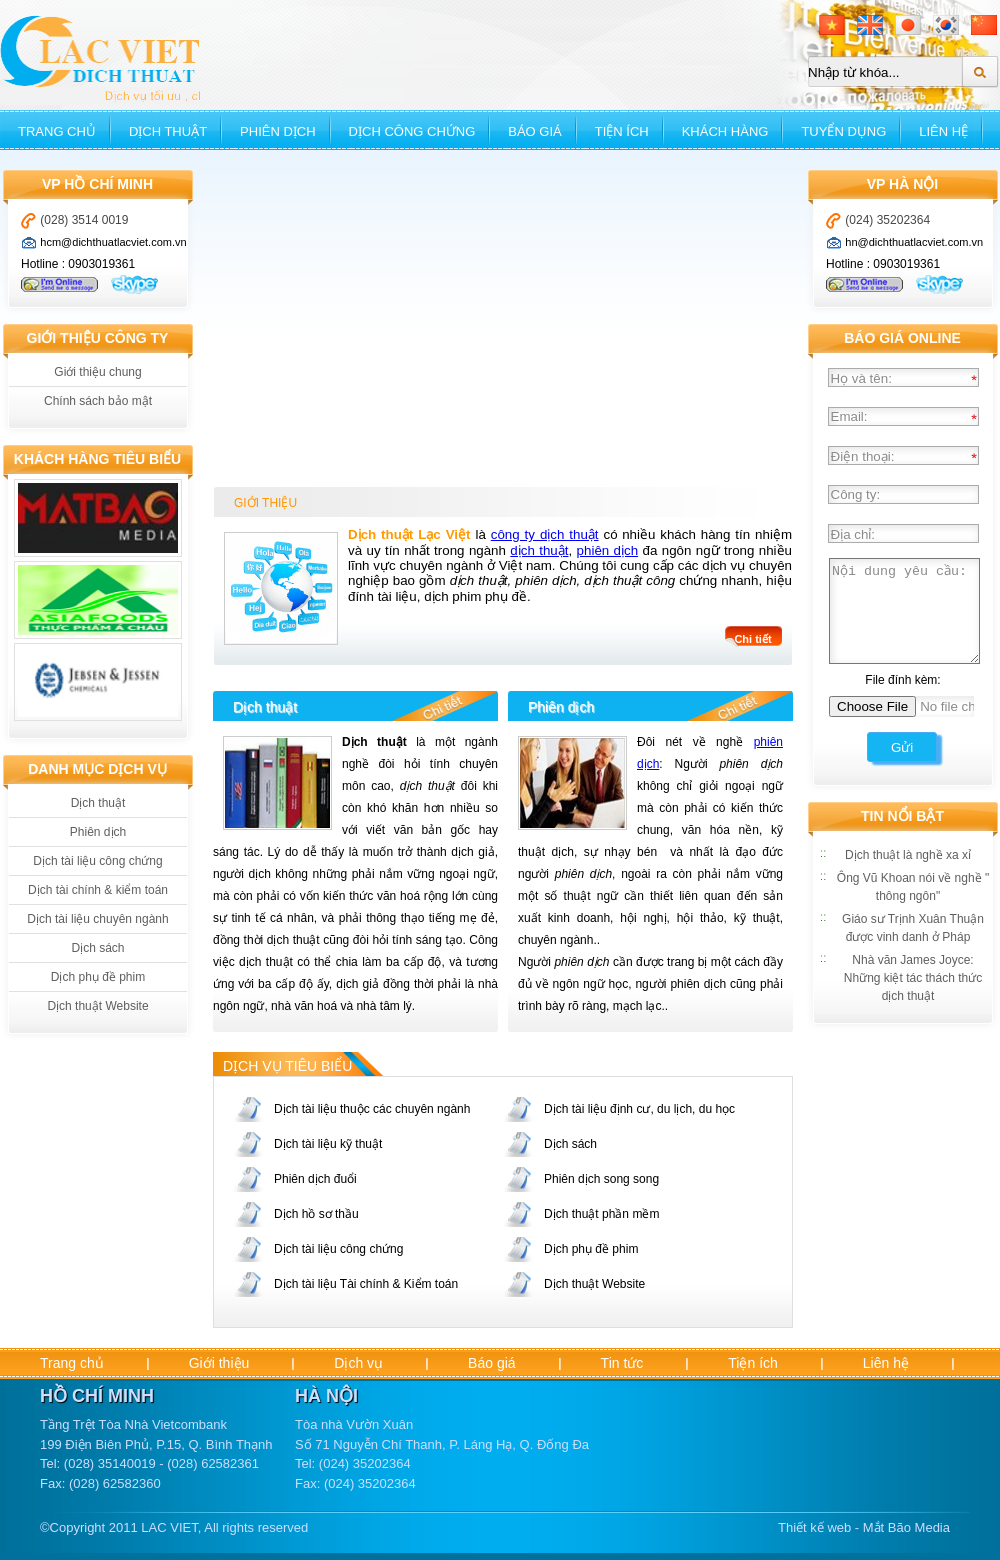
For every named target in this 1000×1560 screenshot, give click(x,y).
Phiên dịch (278, 131)
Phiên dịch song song (601, 1179)
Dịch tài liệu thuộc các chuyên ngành (372, 1109)
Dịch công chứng (412, 131)
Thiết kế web (814, 1527)
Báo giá (534, 131)
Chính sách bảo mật (98, 401)
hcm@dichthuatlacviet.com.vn (113, 242)
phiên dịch (608, 550)
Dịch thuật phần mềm (601, 1214)
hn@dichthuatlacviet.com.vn (914, 242)
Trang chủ (57, 131)
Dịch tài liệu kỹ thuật (328, 1144)
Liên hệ (943, 131)
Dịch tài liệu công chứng (97, 861)
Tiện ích (622, 131)
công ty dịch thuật (545, 534)
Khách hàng (725, 131)
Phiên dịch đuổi (315, 1179)
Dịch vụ (358, 1363)
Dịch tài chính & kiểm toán (98, 890)
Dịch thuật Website (97, 1006)
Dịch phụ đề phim (98, 977)
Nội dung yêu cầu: (904, 611)
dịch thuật (539, 550)
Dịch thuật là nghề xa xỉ (908, 855)
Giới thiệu (219, 1363)
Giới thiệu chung (97, 372)
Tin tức (622, 1363)
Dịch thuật (168, 131)
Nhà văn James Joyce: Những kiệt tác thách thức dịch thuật (913, 978)
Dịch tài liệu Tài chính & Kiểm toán (366, 1284)
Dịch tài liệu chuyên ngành (97, 919)
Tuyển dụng (843, 131)
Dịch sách (97, 948)
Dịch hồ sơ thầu (316, 1214)
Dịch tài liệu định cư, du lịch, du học (639, 1109)
